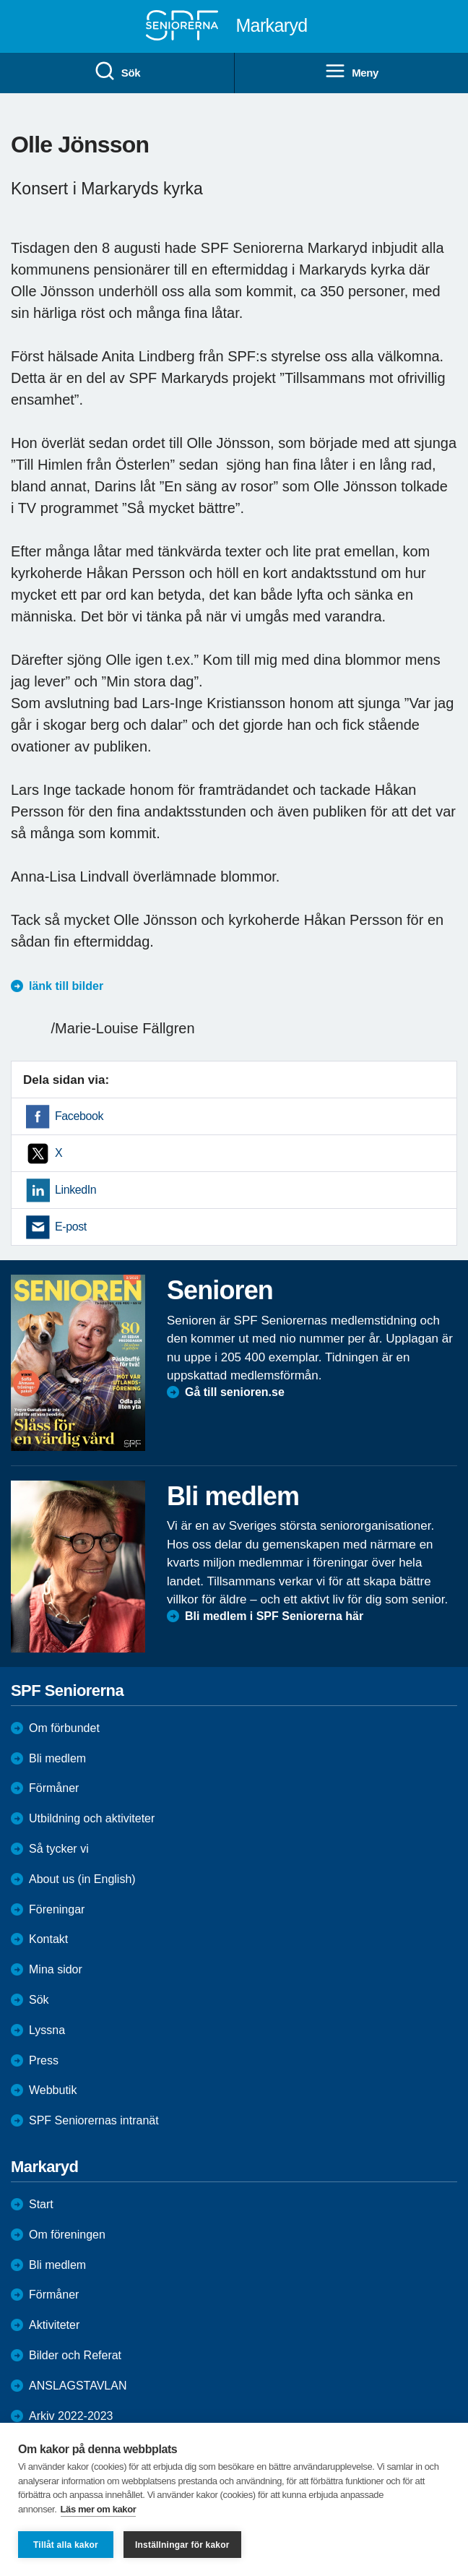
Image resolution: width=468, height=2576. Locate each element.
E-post (71, 1226)
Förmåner (54, 1788)
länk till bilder (66, 986)
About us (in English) (82, 1879)
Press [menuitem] (43, 2060)
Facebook (79, 1116)
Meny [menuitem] (351, 71)
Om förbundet (64, 1728)
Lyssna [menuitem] (47, 2030)
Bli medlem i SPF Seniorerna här (274, 1616)
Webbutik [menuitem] (53, 2090)
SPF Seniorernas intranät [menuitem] (94, 2120)
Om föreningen (67, 2234)
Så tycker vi (59, 1849)
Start (41, 2204)
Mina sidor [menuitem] (55, 1969)
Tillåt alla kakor (65, 2545)
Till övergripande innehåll (0, 0)
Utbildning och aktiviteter (92, 1818)
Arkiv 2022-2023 (71, 2416)
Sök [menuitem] (117, 71)
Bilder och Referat (75, 2355)
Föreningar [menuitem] (56, 1909)
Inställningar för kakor (182, 2545)
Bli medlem (57, 1758)
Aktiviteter (54, 2325)
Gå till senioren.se (235, 1392)
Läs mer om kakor (98, 2509)
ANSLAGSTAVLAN (77, 2385)
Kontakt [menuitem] (48, 1939)
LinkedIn (75, 1190)
